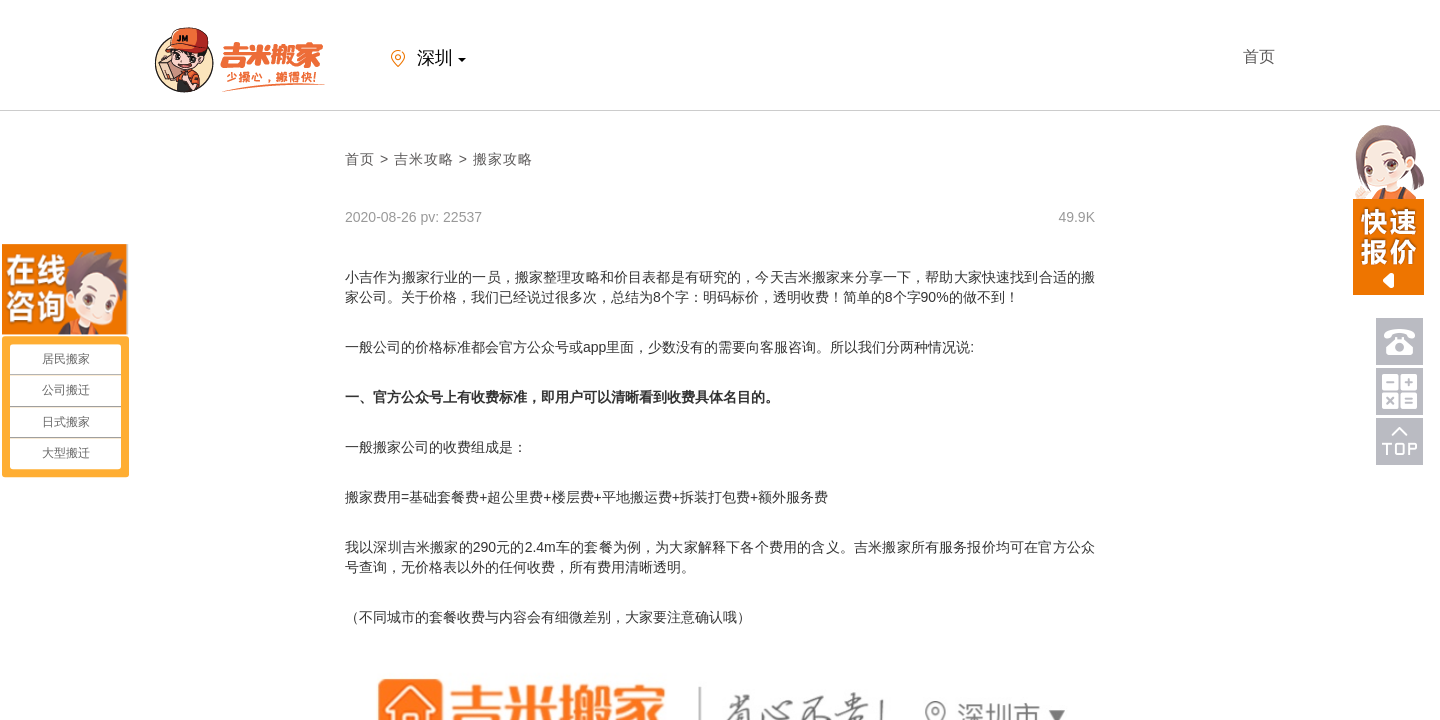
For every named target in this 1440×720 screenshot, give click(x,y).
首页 (1259, 56)
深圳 (424, 59)
